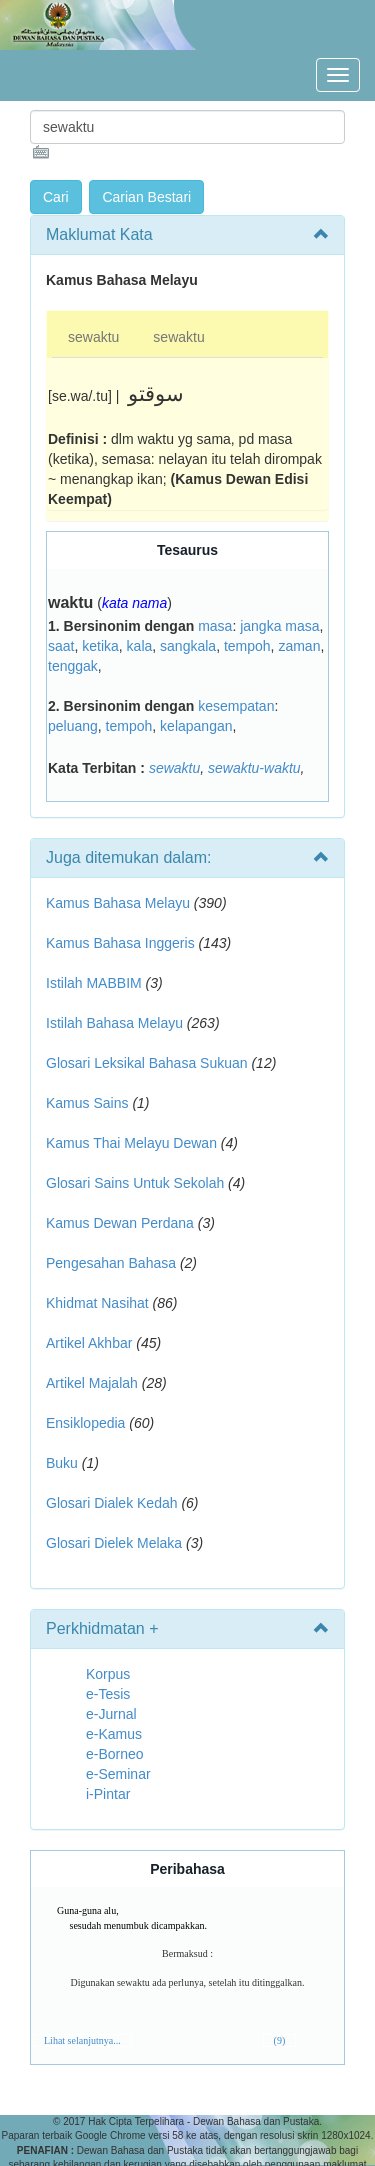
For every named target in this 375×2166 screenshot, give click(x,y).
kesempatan (236, 706)
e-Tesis (108, 1694)
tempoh (247, 646)
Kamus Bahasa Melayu (120, 903)
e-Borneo (115, 1754)
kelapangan (196, 726)
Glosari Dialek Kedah (112, 1503)
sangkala (188, 646)
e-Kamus (114, 1734)
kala (140, 646)
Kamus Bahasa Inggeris (120, 943)
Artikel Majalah (92, 1383)
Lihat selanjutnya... (82, 2040)
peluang (73, 726)
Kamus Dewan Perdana (120, 1223)
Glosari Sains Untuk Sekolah (135, 1183)
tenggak (73, 666)
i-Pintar (108, 1794)
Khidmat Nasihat (97, 1303)
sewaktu (93, 337)
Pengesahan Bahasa (111, 1263)
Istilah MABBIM (94, 983)
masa (215, 626)
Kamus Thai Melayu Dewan (131, 1143)
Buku (62, 1463)
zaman (299, 646)
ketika (100, 646)
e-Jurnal (111, 1714)
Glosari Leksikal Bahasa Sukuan (147, 1063)
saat (61, 646)
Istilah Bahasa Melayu (114, 1023)
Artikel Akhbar (89, 1343)
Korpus (108, 1674)
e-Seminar (118, 1774)
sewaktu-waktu (254, 768)
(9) (280, 2040)
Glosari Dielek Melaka (114, 1543)
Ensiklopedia (85, 1423)
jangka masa (279, 626)
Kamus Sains (87, 1103)
